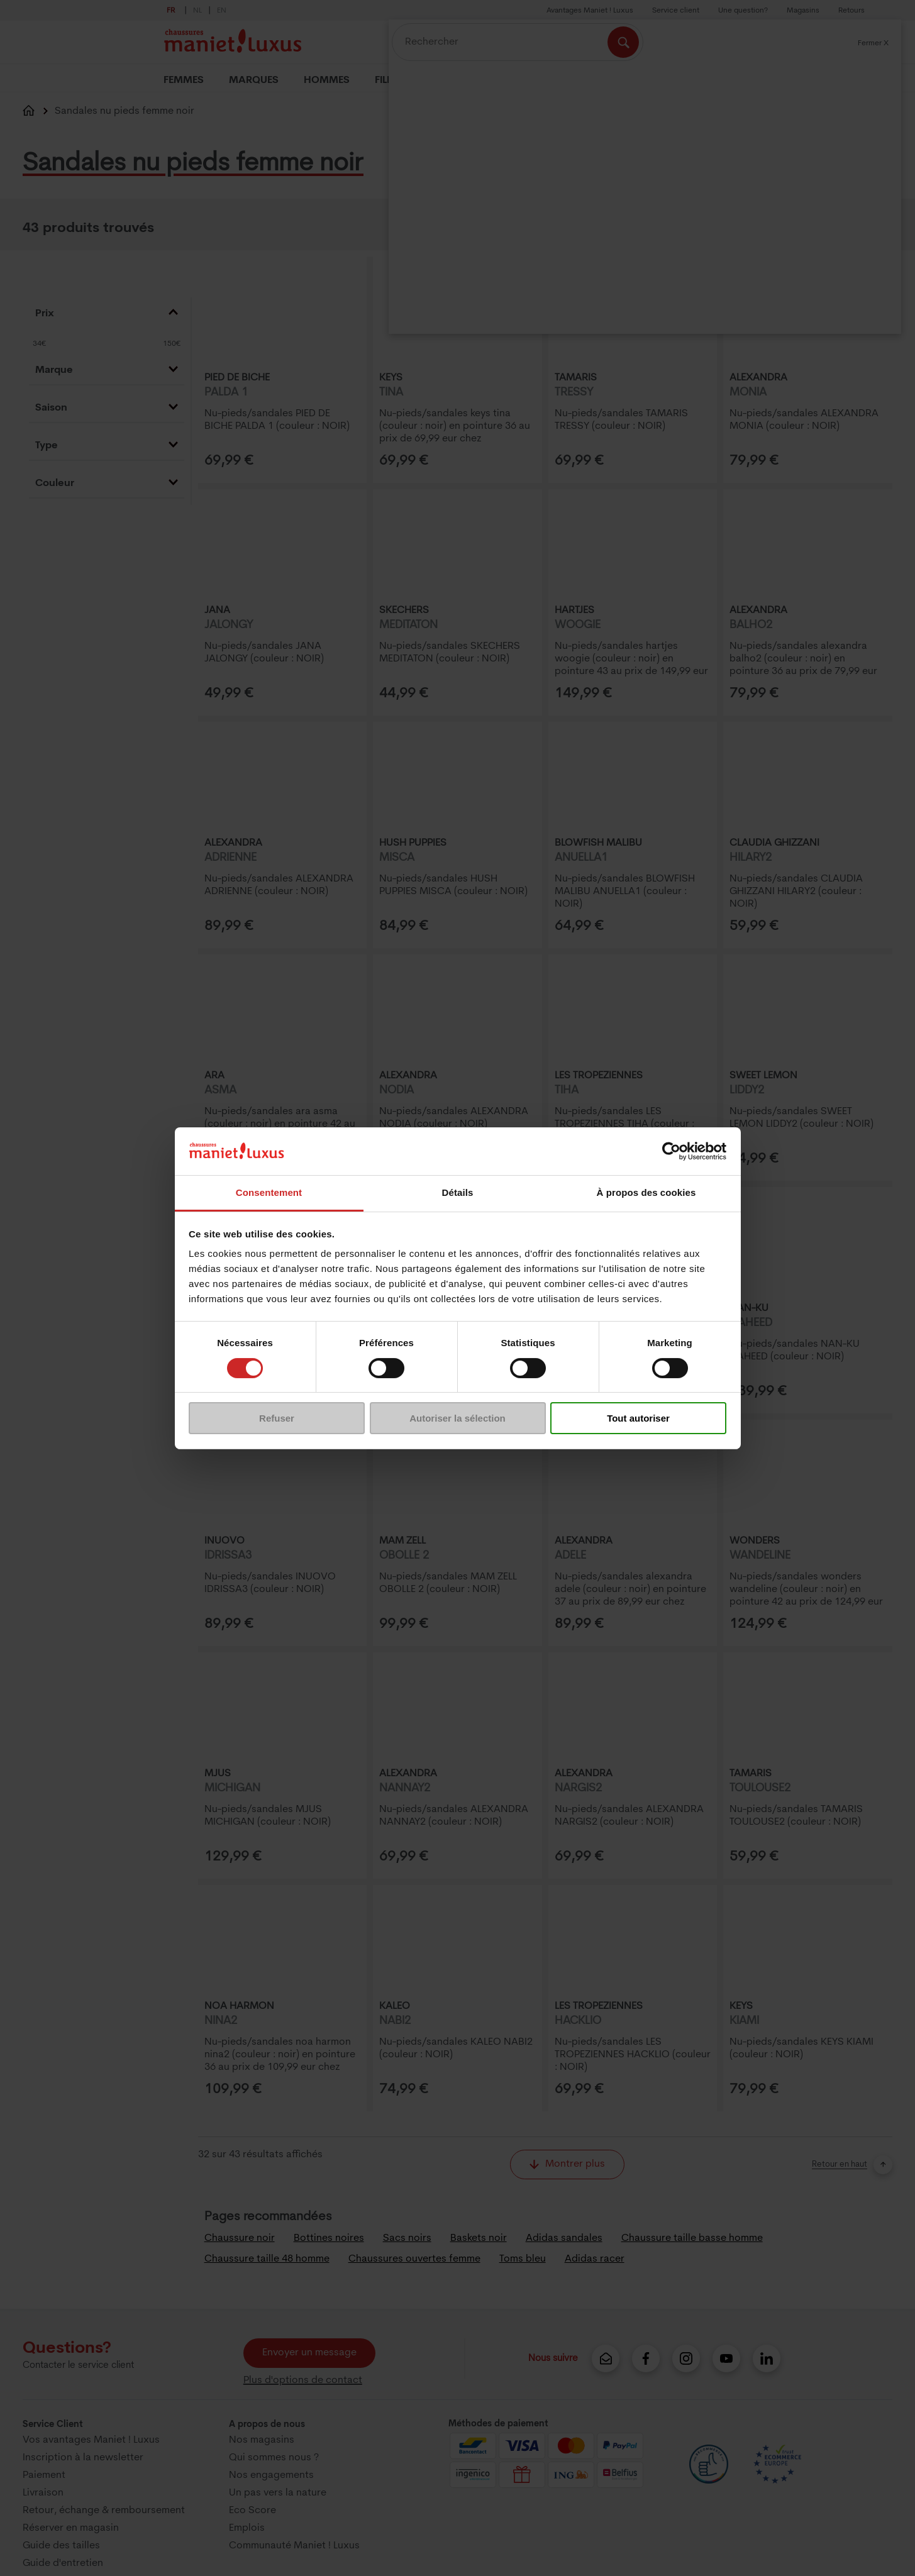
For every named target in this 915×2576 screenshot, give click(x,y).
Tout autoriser (638, 1418)
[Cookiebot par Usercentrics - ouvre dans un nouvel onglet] (671, 1151)
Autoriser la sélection (457, 1418)
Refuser (276, 1418)
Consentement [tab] (269, 1192)
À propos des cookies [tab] (646, 1192)
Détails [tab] (458, 1192)
